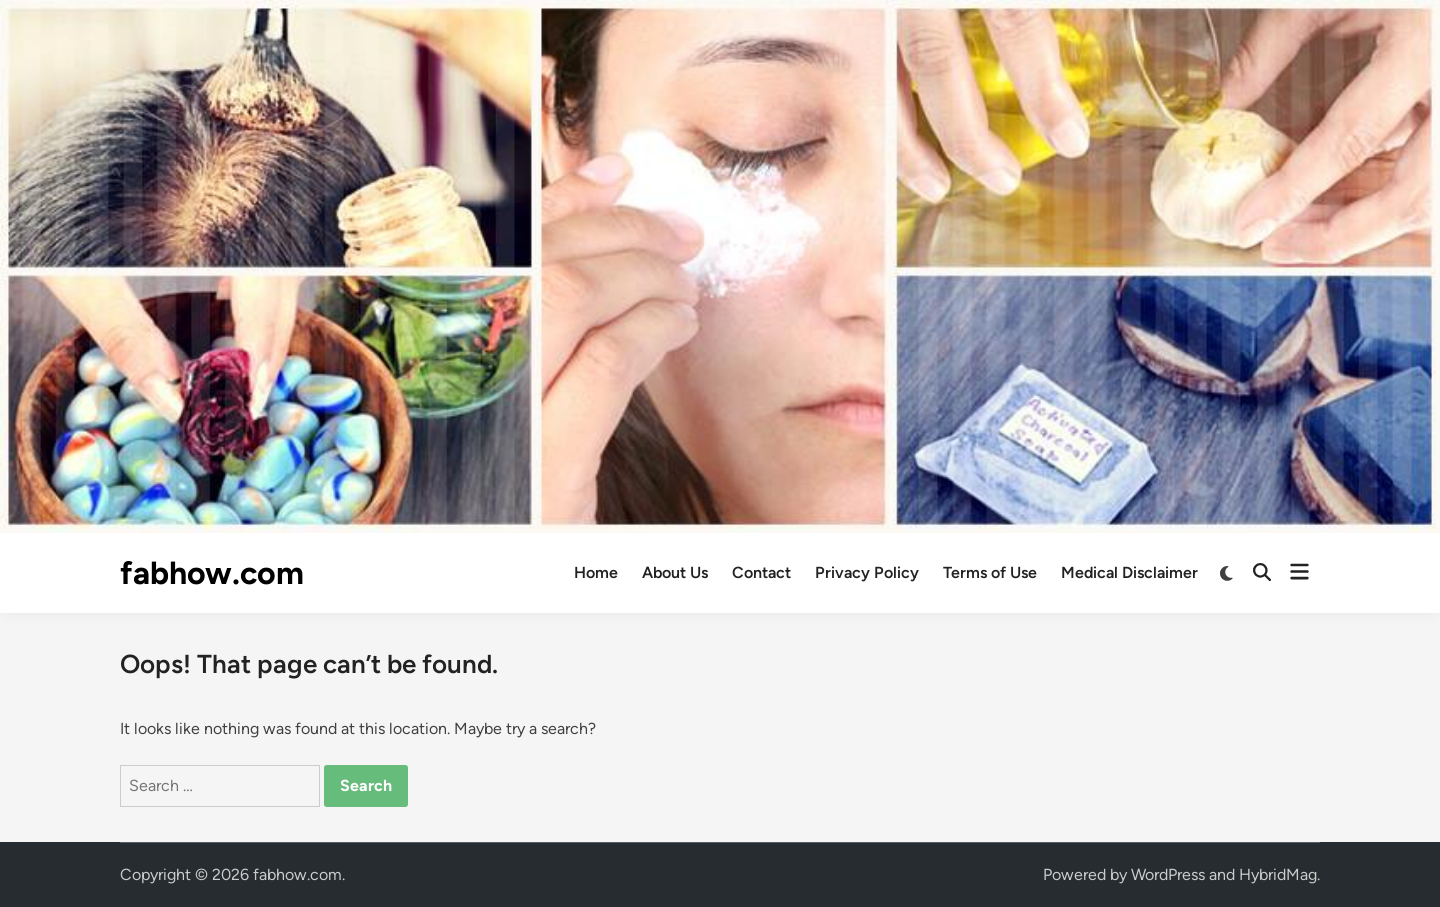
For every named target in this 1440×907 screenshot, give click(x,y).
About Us (675, 572)
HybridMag (1278, 874)
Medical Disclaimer (1129, 572)
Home (596, 572)
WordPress (1168, 874)
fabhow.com (212, 573)
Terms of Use (990, 572)
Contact (761, 572)
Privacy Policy (867, 572)
